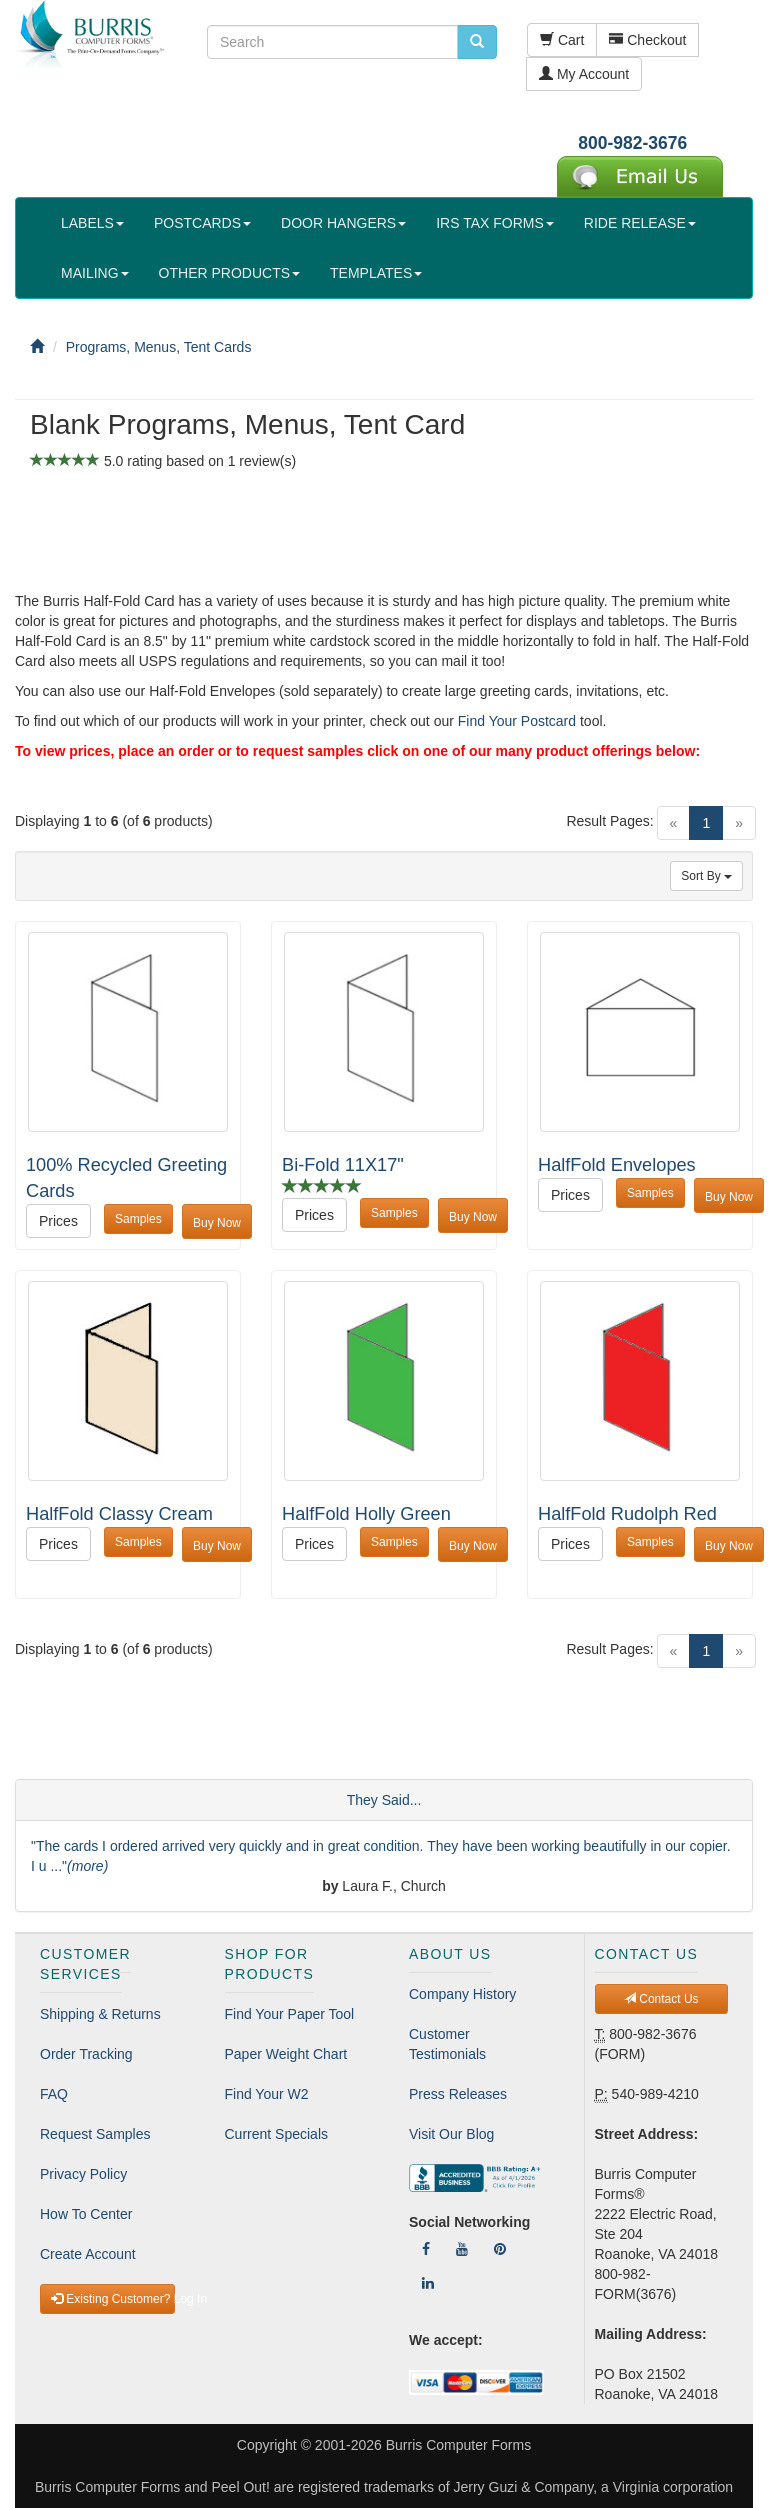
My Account (584, 74)
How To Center (86, 2214)
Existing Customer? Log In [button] (113, 2299)
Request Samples (95, 2134)
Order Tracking (86, 2054)
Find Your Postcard (517, 721)
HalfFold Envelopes (617, 1165)
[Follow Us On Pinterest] (500, 2249)
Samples (138, 1219)
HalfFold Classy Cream (119, 1514)
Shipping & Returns (100, 2014)
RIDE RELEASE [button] (640, 223)
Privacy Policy (83, 2174)
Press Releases (458, 2094)
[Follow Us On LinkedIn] (428, 2283)
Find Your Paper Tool (290, 2014)
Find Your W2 (267, 2094)
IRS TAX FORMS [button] (495, 223)
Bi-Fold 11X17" (343, 1165)
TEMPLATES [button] (376, 273)
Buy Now (217, 1223)
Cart (562, 40)
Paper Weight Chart (286, 2054)
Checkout (647, 40)
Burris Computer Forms (458, 2445)
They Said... (384, 1800)
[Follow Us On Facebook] (426, 2249)
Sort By (706, 876)
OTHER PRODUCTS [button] (229, 273)
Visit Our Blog (451, 2134)
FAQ (54, 2094)
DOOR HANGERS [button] (343, 223)
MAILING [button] (95, 273)
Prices (58, 1221)
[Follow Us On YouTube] (462, 2249)
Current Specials (277, 2134)
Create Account (88, 2254)
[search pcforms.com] (477, 42)
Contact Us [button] (661, 1999)
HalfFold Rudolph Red (627, 1514)
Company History (462, 1994)
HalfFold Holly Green (366, 1514)
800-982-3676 (632, 143)
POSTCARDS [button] (202, 223)
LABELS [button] (92, 223)
